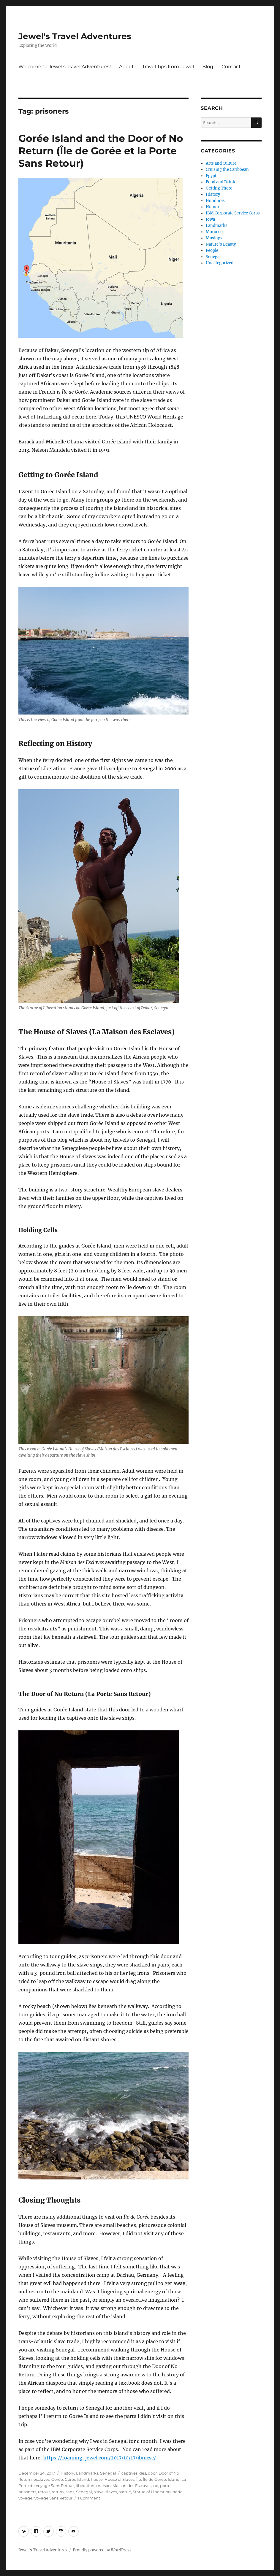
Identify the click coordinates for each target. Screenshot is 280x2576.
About (126, 66)
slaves (111, 2491)
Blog (207, 66)
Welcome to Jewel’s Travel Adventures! (64, 66)
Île (138, 2479)
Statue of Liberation (152, 2491)
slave (99, 2491)
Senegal (108, 2473)
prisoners (27, 2491)
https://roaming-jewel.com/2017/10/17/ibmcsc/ (99, 2458)
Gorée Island (77, 2479)
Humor (212, 206)
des (142, 2473)
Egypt (211, 175)
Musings (214, 238)
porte (165, 2485)
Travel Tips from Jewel (168, 66)
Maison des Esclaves (132, 2485)
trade (178, 2491)
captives (129, 2473)
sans (70, 2491)
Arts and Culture (221, 163)
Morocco (214, 231)
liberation (85, 2485)
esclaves (42, 2479)
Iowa (210, 219)
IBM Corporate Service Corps (233, 213)
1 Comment (89, 2498)
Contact (231, 66)
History (67, 2473)
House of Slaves (120, 2479)
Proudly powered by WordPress (102, 2550)
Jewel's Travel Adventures (74, 36)
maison (103, 2485)
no (155, 2485)
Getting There (219, 188)
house (97, 2479)
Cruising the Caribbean (227, 169)
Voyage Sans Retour (53, 2498)
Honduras (215, 200)
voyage (25, 2498)
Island (174, 2479)
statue (125, 2491)
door (152, 2473)
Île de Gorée (154, 2479)
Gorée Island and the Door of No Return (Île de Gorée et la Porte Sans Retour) (100, 150)
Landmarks (87, 2473)
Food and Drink (220, 181)
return (58, 2491)
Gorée (57, 2479)
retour (44, 2491)
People (212, 250)
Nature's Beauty (221, 244)
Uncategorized (219, 262)
